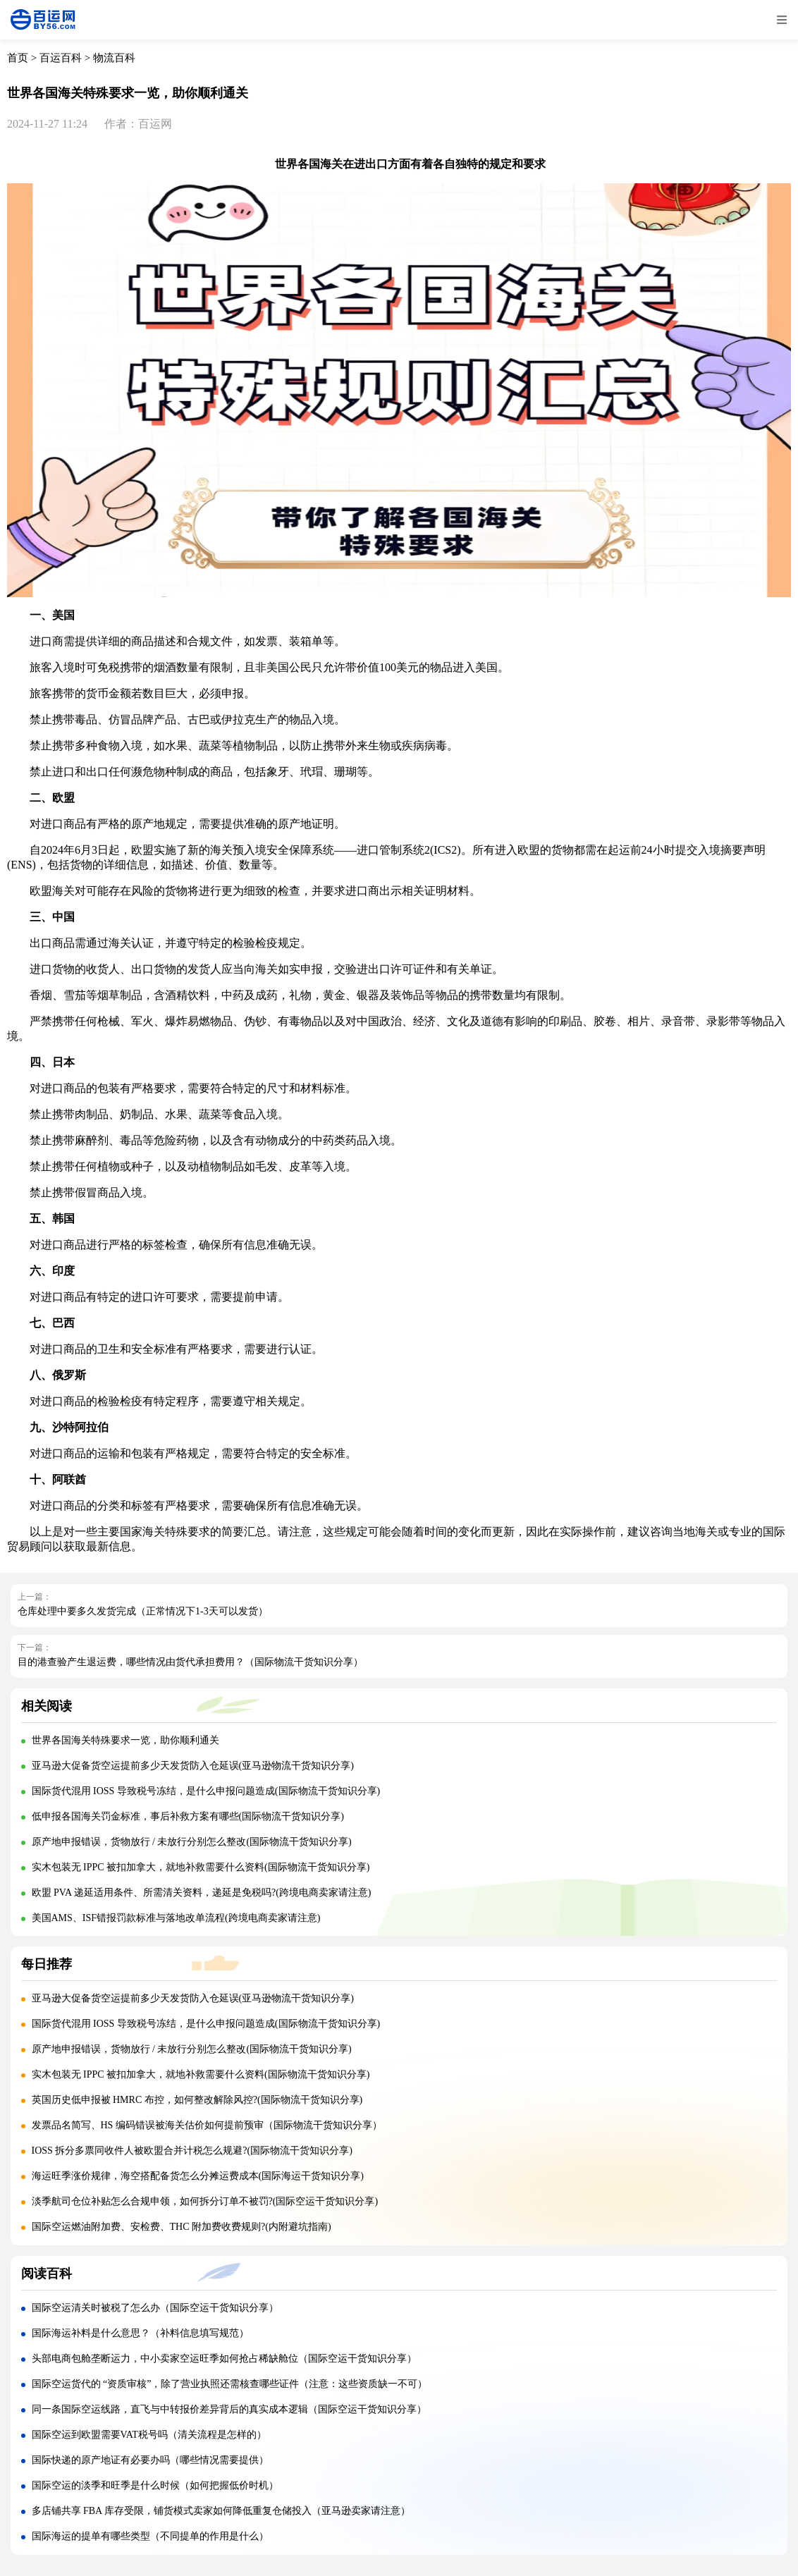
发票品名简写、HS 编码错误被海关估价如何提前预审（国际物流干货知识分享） (207, 2125)
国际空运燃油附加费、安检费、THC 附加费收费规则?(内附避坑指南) (181, 2226)
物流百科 (114, 57)
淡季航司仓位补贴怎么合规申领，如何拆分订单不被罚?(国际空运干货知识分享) (205, 2201)
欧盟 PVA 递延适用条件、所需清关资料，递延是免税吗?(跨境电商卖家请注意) (202, 1892)
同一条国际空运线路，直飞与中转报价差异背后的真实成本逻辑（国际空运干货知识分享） (229, 2409)
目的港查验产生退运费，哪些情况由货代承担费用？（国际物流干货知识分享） (190, 1662)
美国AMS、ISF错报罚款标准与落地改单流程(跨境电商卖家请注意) (176, 1918)
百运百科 (60, 57)
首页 (17, 57)
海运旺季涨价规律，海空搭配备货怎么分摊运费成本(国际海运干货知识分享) (198, 2176)
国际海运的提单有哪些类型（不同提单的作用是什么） (150, 2536)
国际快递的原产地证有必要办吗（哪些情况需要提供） (150, 2460)
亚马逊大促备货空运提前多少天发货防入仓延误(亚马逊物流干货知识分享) (193, 1765)
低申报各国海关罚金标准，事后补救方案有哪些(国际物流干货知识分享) (188, 1816)
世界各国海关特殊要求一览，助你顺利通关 (125, 1740)
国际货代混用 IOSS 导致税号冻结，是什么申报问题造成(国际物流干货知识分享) (206, 1791)
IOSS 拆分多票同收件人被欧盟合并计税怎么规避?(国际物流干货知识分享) (192, 2150)
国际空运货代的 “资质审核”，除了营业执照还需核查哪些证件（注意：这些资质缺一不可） (230, 2384)
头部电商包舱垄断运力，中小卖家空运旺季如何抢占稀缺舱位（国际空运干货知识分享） (224, 2358)
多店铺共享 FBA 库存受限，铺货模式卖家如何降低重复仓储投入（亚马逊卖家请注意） (221, 2511)
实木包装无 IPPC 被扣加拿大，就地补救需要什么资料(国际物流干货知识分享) (201, 1867)
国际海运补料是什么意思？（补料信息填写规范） (140, 2333)
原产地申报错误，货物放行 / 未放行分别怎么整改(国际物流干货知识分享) (192, 1841)
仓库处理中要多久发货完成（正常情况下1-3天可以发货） (143, 1611)
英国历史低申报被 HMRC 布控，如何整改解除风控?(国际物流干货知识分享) (197, 2099)
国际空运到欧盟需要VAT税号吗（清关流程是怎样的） (149, 2434)
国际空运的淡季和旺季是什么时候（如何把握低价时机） (155, 2485)
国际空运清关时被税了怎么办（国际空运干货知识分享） (155, 2307)
